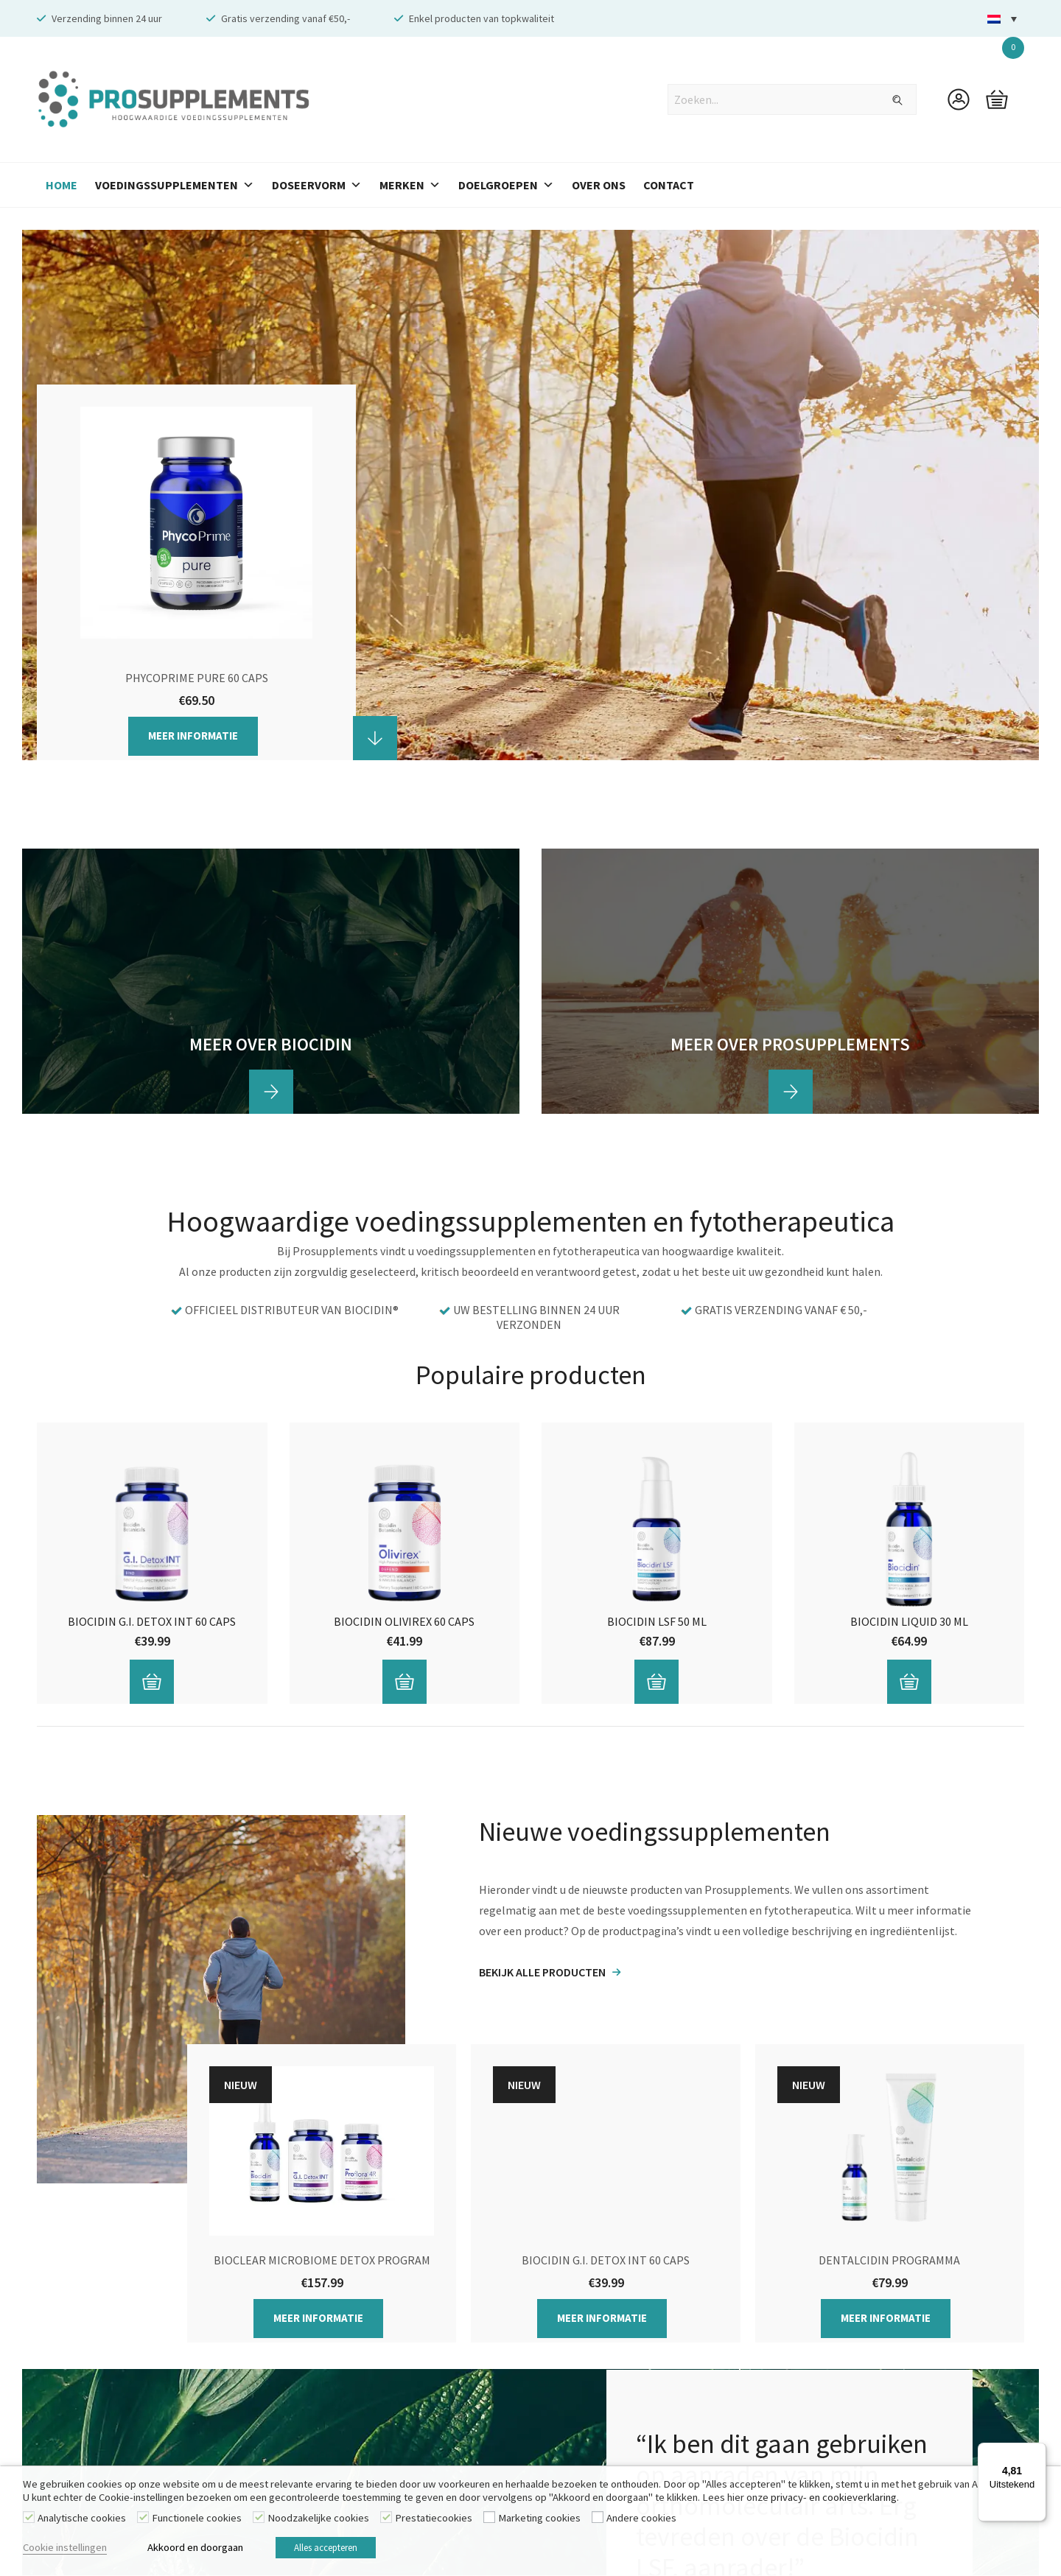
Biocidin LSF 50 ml (657, 1621)
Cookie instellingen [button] (65, 2549)
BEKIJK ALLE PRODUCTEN (542, 1972)
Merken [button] (410, 185)
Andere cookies (641, 2521)
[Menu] (1037, 2451)
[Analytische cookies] (29, 2521)
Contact (668, 185)
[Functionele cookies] (143, 2521)
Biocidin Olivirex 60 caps (404, 1621)
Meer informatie (193, 736)
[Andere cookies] (597, 2521)
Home (61, 185)
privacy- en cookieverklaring (834, 2500)
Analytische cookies (82, 2521)
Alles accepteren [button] (337, 2550)
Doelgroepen (506, 185)
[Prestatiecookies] (386, 2521)
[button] (1002, 19)
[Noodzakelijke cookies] (259, 2521)
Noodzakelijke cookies (318, 2521)
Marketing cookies (539, 2521)
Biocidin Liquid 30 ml (909, 1621)
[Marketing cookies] (489, 2521)
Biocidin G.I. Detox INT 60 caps (152, 1621)
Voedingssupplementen (174, 185)
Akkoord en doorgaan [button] (195, 2549)
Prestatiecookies (433, 2521)
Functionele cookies (197, 2521)
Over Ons (599, 185)
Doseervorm (317, 185)
